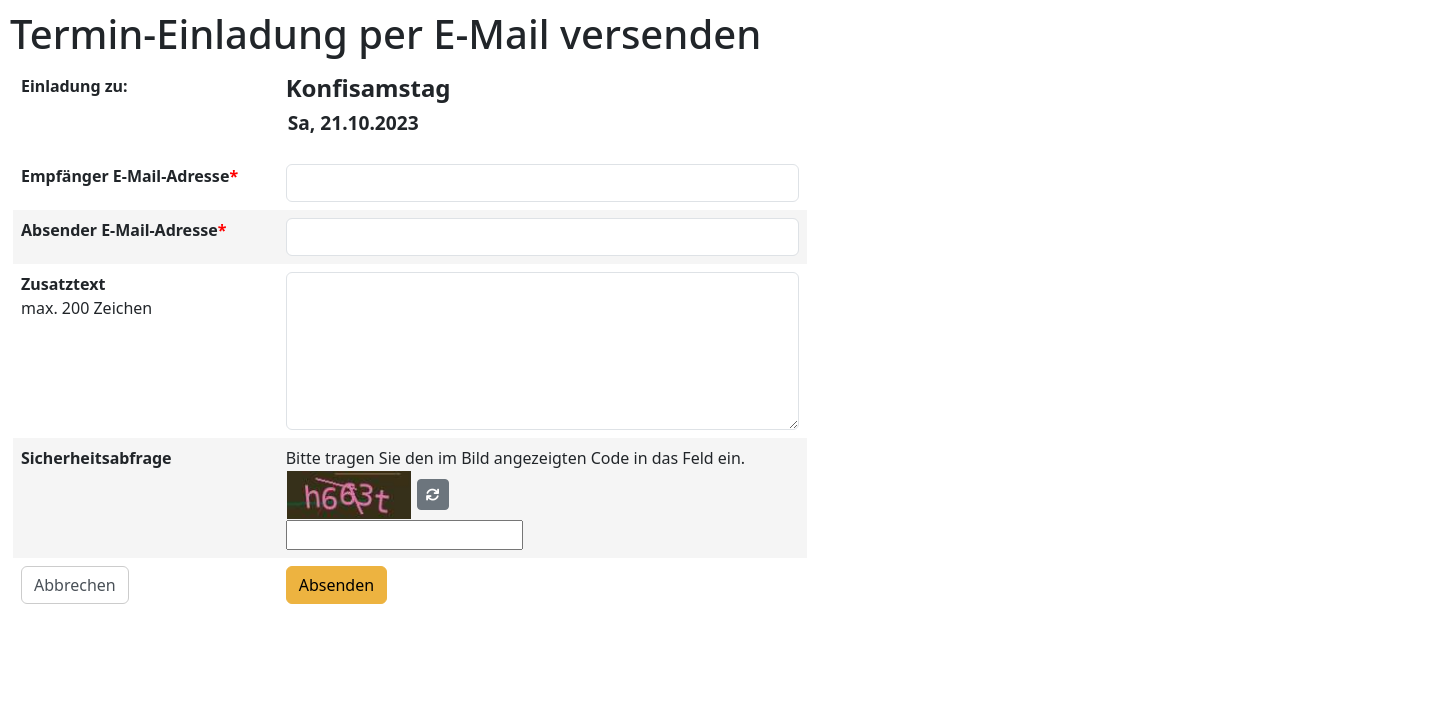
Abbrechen (75, 585)
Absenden (336, 585)
